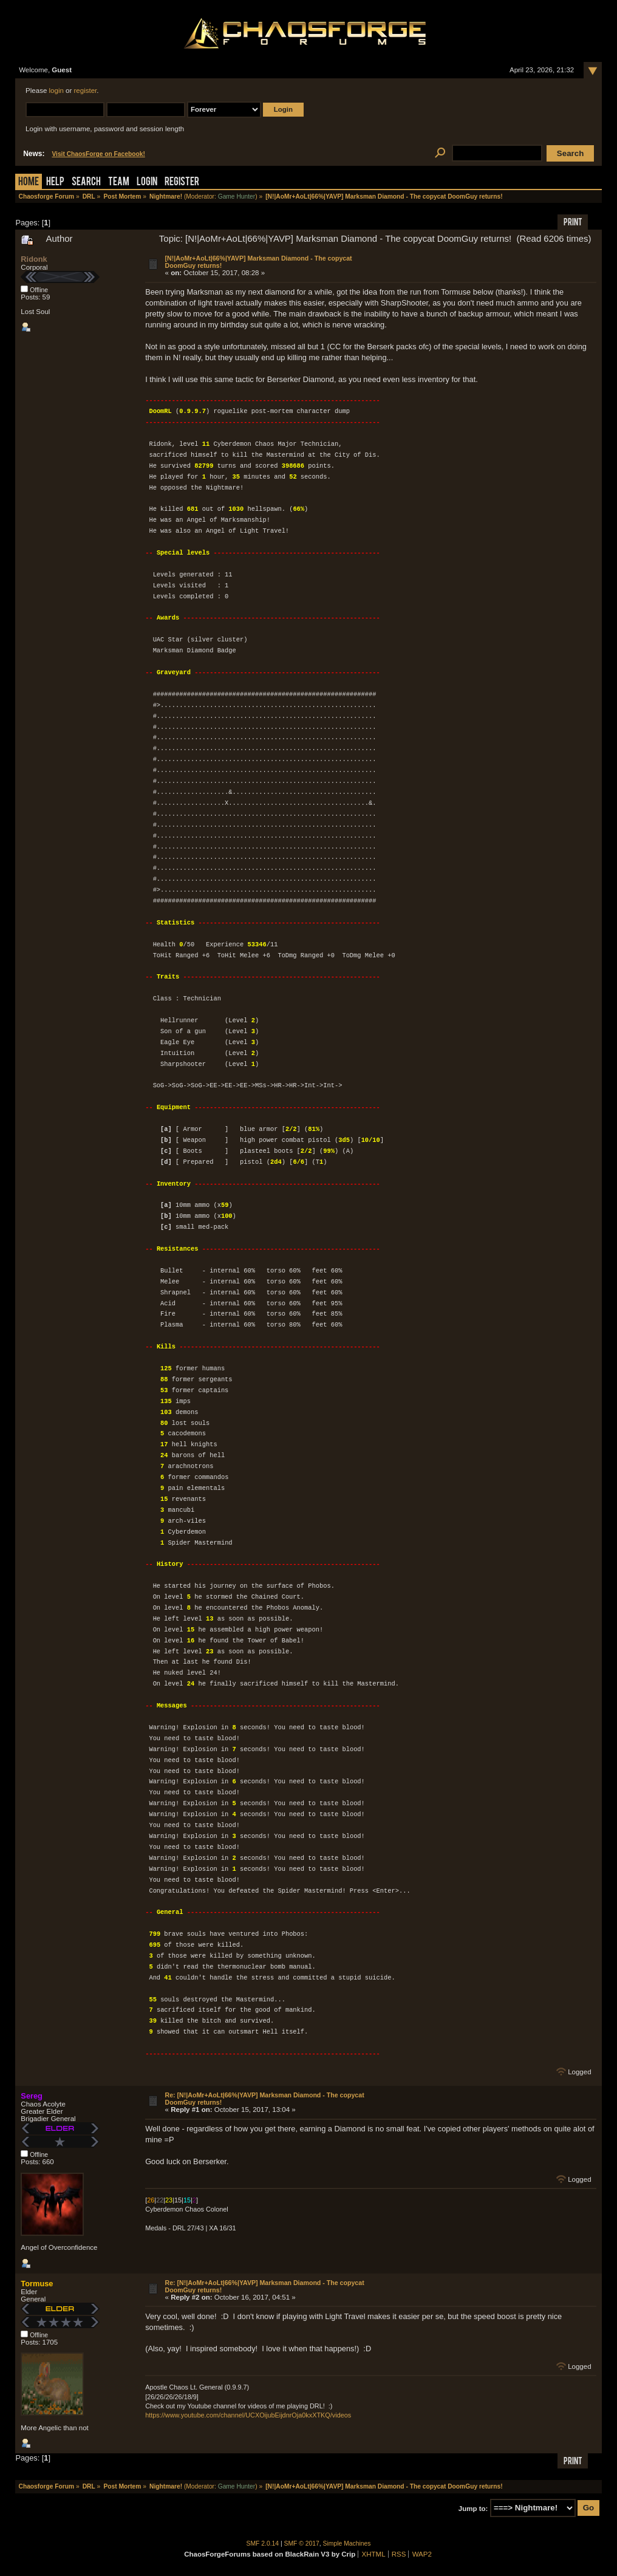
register (85, 90)
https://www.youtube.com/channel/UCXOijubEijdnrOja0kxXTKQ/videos (248, 2415)
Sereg (32, 2095)
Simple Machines (347, 2543)
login (56, 90)
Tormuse (37, 2283)
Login (147, 182)
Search (86, 182)
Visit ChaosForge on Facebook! (98, 154)
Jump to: (473, 2508)
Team (118, 182)
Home (28, 182)
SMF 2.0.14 (263, 2543)
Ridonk (34, 259)
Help (55, 182)
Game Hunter (236, 196)
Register (182, 182)
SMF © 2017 (301, 2543)
